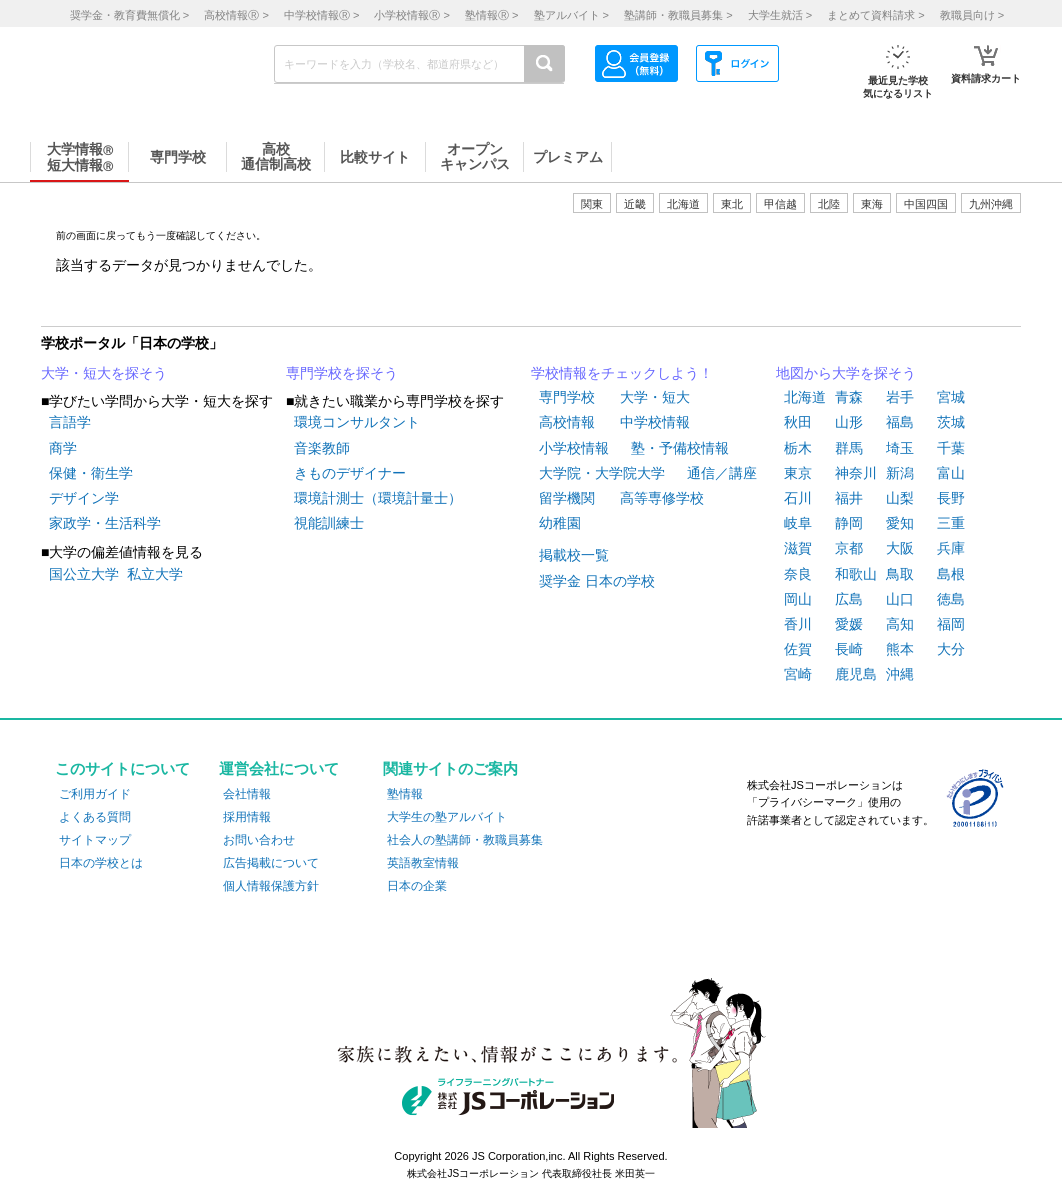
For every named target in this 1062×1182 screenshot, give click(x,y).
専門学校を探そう (342, 373)
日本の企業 (417, 886)
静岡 (849, 523)
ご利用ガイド (95, 794)
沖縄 (900, 674)
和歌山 (856, 574)
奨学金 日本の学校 (597, 581)
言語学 (70, 422)
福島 (900, 422)
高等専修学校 (662, 498)
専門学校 (567, 397)
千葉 (951, 448)
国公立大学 (84, 574)
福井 (849, 498)
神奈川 (856, 473)
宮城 (951, 397)
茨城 (951, 422)
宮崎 (798, 674)
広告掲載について (271, 863)
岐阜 (798, 523)
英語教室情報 (423, 863)
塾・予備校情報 (680, 448)
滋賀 (798, 548)
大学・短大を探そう (104, 373)
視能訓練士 (329, 523)
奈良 (798, 574)
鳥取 (900, 574)
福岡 (951, 624)
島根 (951, 574)
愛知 (900, 523)
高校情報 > (236, 15)
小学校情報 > (411, 15)
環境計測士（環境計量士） (378, 498)
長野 (951, 498)
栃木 (798, 448)
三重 (951, 523)
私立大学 (155, 574)
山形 (849, 422)
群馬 (849, 448)
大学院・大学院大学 (602, 473)
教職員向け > (972, 15)
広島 (849, 599)
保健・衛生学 (91, 473)
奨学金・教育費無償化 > (129, 15)
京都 (849, 548)
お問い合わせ (259, 840)
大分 (951, 649)
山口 (900, 599)
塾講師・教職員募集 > (678, 15)
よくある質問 (95, 817)
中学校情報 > (321, 15)
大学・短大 (655, 397)
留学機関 (567, 498)
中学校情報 (655, 422)
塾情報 (405, 794)
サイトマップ (95, 840)
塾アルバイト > (571, 15)
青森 (849, 397)
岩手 (900, 397)
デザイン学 (84, 498)
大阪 (900, 548)
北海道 (683, 204)
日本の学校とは (101, 863)
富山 (951, 473)
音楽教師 (322, 448)
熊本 (900, 649)
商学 (63, 448)
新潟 (900, 473)
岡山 (798, 599)
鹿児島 (856, 674)
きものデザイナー (350, 473)
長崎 (849, 649)
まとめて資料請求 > (875, 15)
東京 (798, 473)
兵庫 (951, 548)
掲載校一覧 (574, 555)
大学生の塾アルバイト (447, 817)
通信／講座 (722, 473)
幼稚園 (560, 523)
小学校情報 (574, 448)
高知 (900, 624)
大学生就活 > (780, 15)
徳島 (951, 599)
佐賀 (798, 649)
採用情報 (247, 817)
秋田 (798, 422)
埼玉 (900, 448)
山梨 (900, 498)
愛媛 (849, 624)
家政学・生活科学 (105, 523)
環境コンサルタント (357, 422)
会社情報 (247, 794)
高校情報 (567, 422)
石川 (798, 498)
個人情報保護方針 (271, 886)
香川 (798, 624)
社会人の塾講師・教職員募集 (465, 840)
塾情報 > (491, 15)
